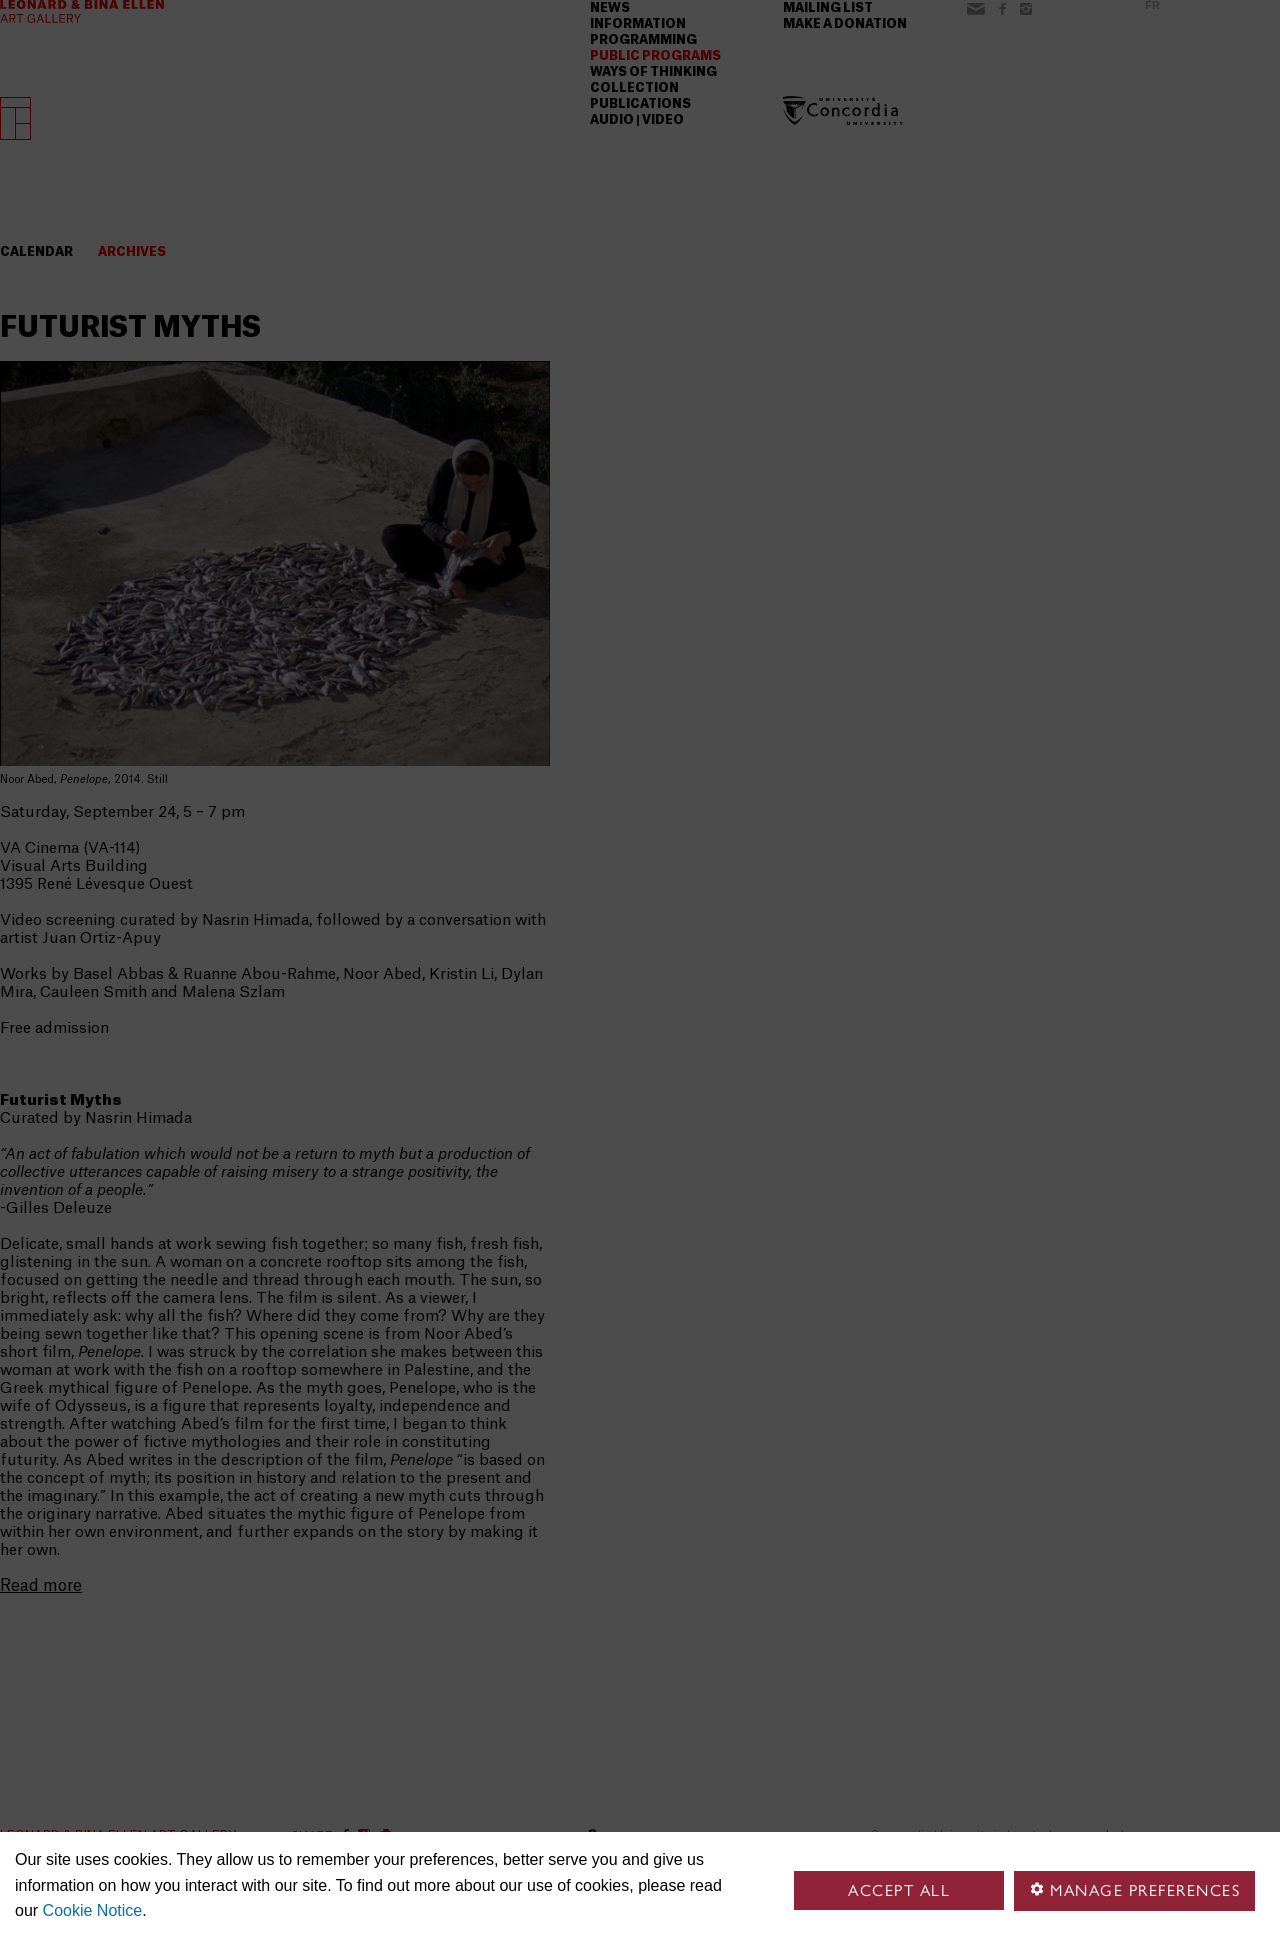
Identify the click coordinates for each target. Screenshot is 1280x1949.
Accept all (899, 1890)
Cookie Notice (93, 1910)
